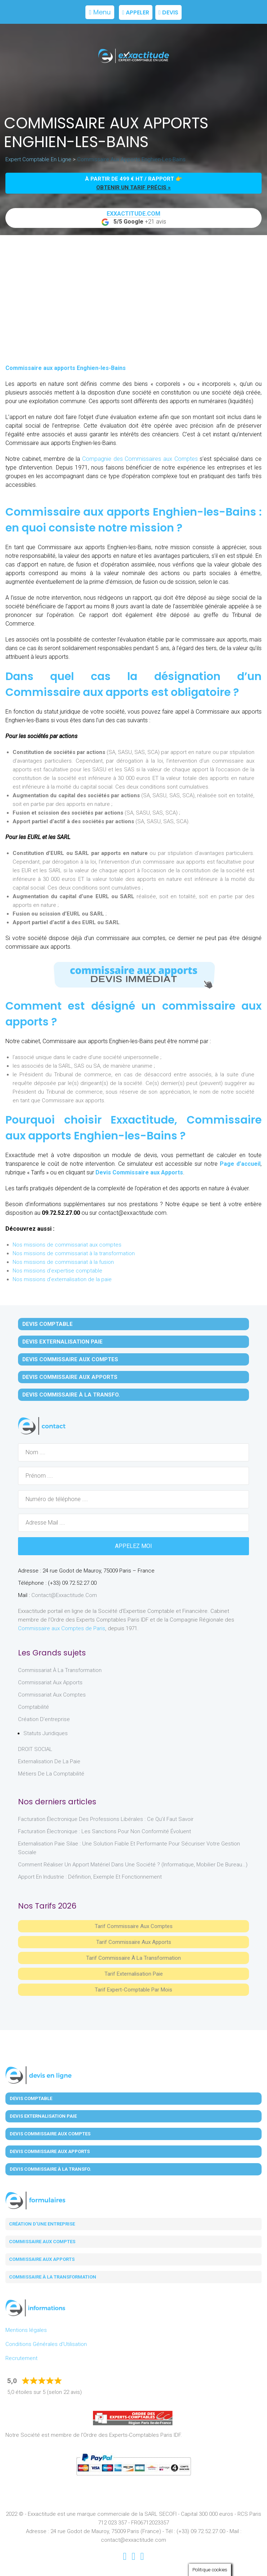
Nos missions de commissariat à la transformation (74, 1253)
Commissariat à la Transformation (60, 1670)
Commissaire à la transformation (52, 2277)
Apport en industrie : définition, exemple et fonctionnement (90, 1877)
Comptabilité (33, 1707)
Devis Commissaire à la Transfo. (71, 1394)
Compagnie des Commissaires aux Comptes (138, 458)
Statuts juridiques (45, 1733)
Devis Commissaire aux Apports (139, 1172)
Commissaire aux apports (42, 2259)
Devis (168, 12)
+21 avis (133, 218)
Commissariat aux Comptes (52, 1694)
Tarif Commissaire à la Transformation (133, 1958)
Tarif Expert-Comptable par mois (133, 1989)
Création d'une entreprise (42, 2224)
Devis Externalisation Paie (62, 1341)
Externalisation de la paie (49, 1761)
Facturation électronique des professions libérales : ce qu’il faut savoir (105, 1819)
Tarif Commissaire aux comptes (134, 1926)
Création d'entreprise (44, 1719)
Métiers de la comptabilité (51, 1773)
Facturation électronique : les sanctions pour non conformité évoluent (104, 1831)
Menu (100, 12)
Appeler (135, 12)
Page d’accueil (240, 1163)
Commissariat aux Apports (50, 1682)
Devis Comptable (47, 1324)
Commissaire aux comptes (42, 2241)
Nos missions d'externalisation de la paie (62, 1279)
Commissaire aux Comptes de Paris (61, 1628)
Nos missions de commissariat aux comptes (67, 1244)
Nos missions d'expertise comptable (57, 1270)
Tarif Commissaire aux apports (133, 1942)
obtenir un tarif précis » (133, 187)
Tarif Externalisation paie (133, 1974)
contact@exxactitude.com (64, 1595)
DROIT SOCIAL (35, 1749)
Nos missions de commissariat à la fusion (63, 1262)
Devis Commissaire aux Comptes (70, 1359)
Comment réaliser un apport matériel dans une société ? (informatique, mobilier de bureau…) (133, 1864)
